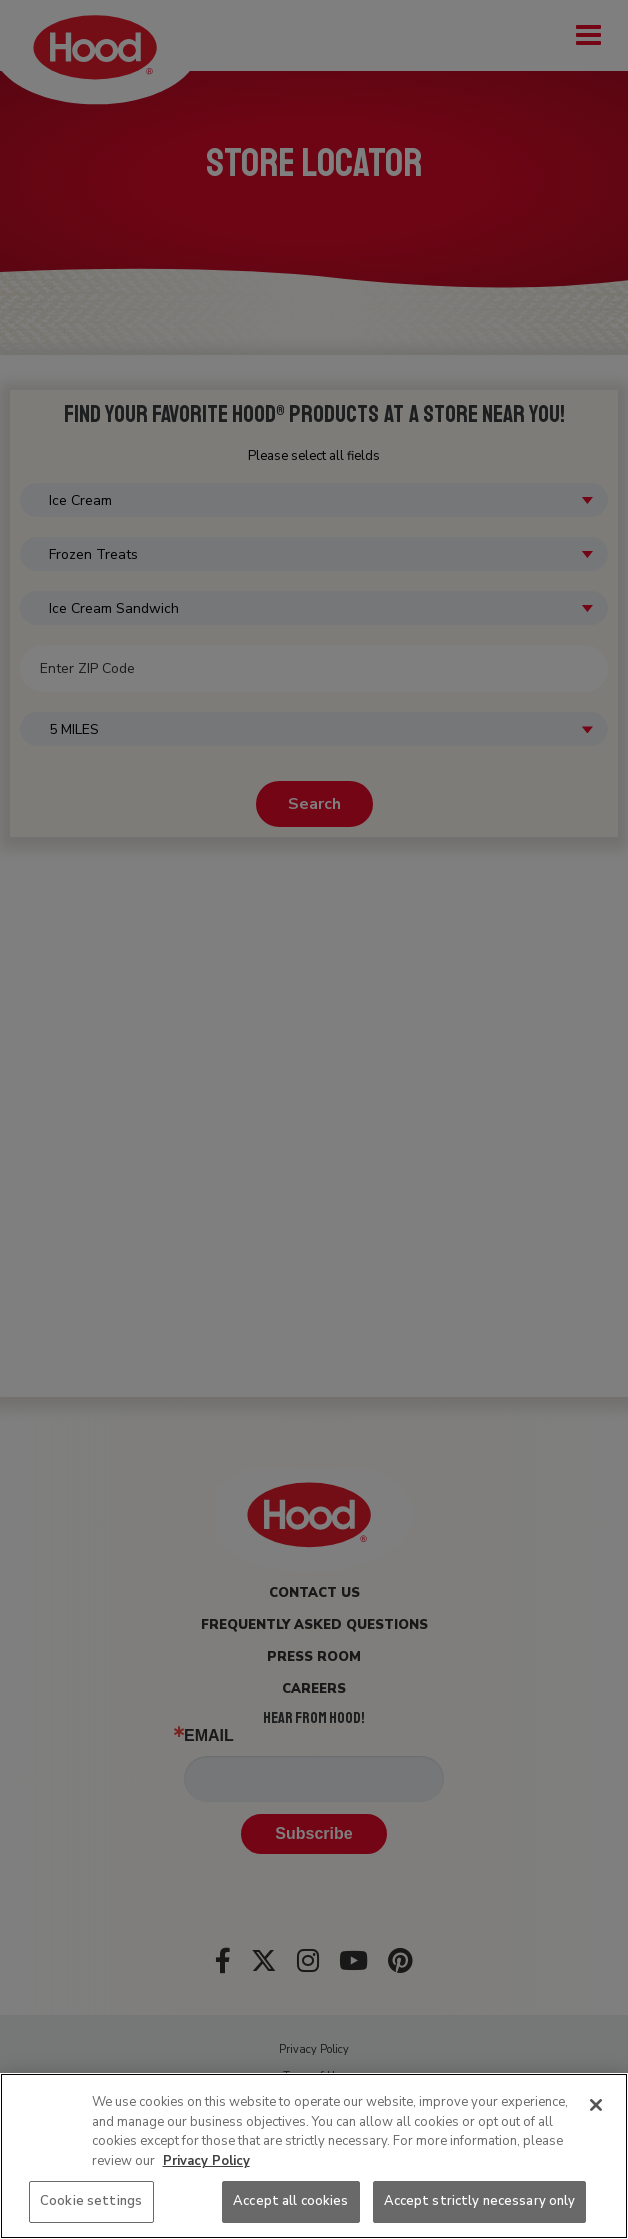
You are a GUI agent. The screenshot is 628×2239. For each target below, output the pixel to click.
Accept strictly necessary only (480, 2201)
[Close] (596, 2105)
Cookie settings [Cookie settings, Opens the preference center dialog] (91, 2201)
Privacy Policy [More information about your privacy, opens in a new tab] (206, 2161)
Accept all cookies (290, 2201)
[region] (314, 2156)
